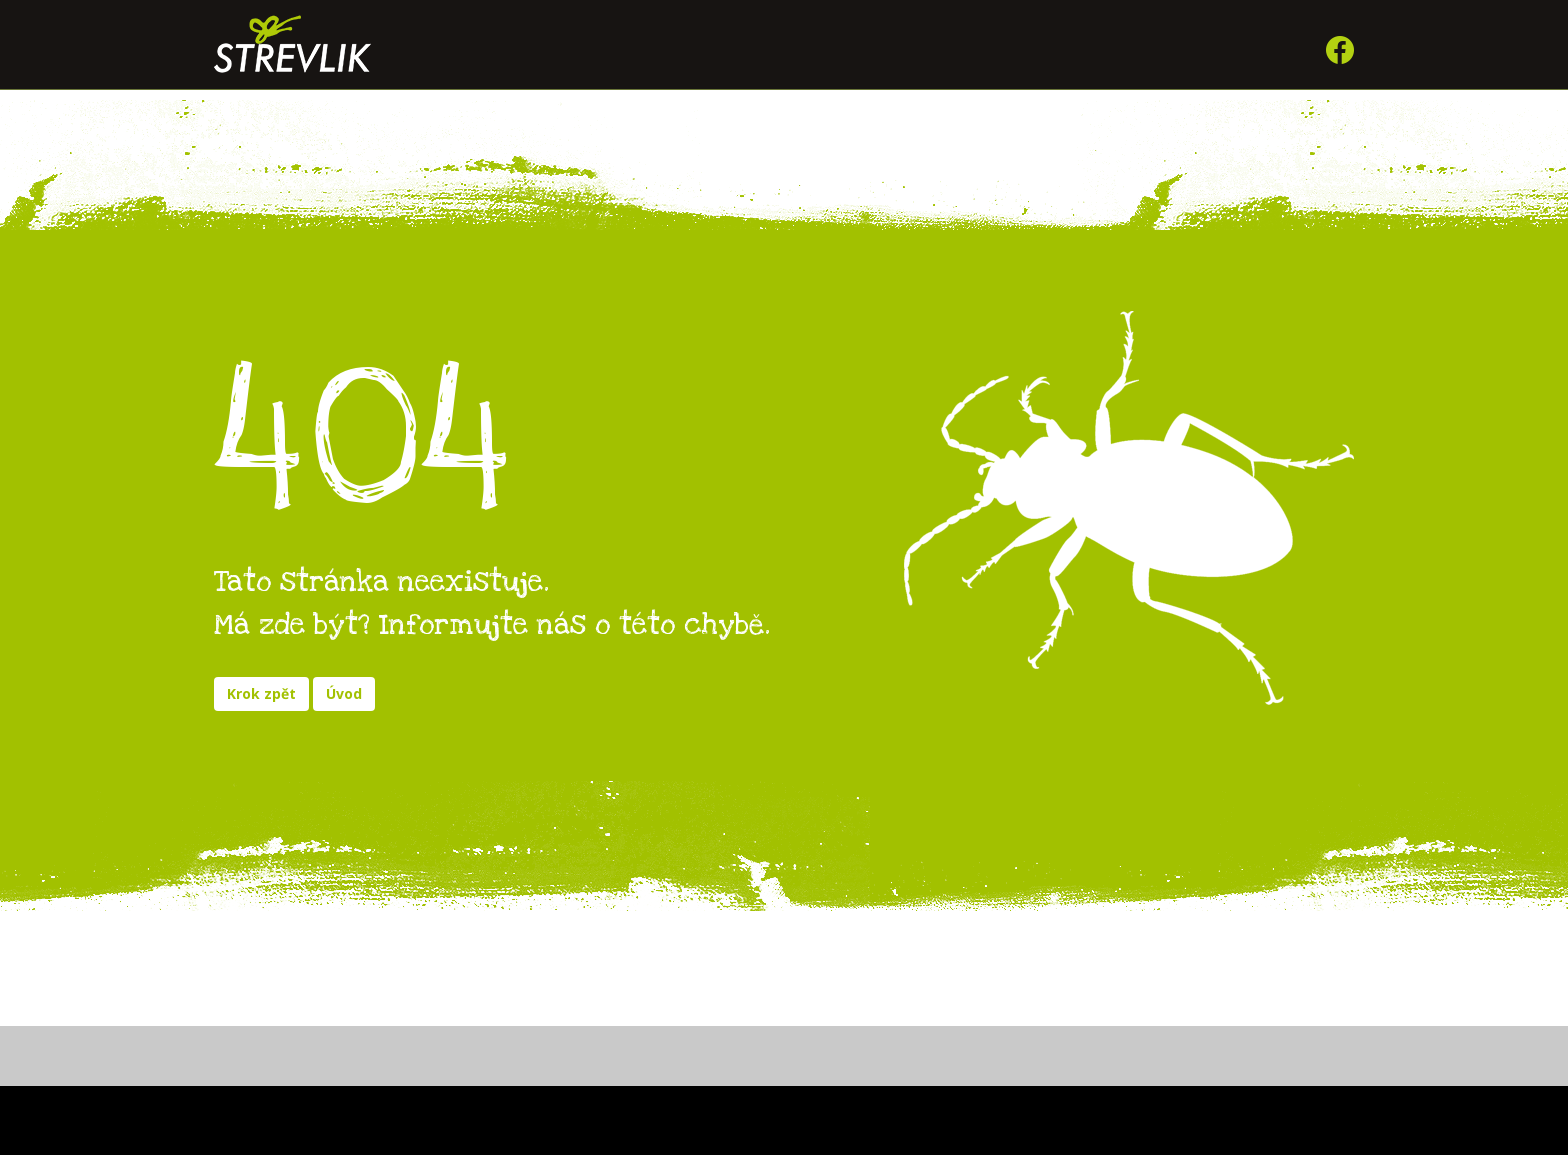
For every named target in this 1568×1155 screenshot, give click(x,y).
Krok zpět (261, 693)
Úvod (344, 693)
